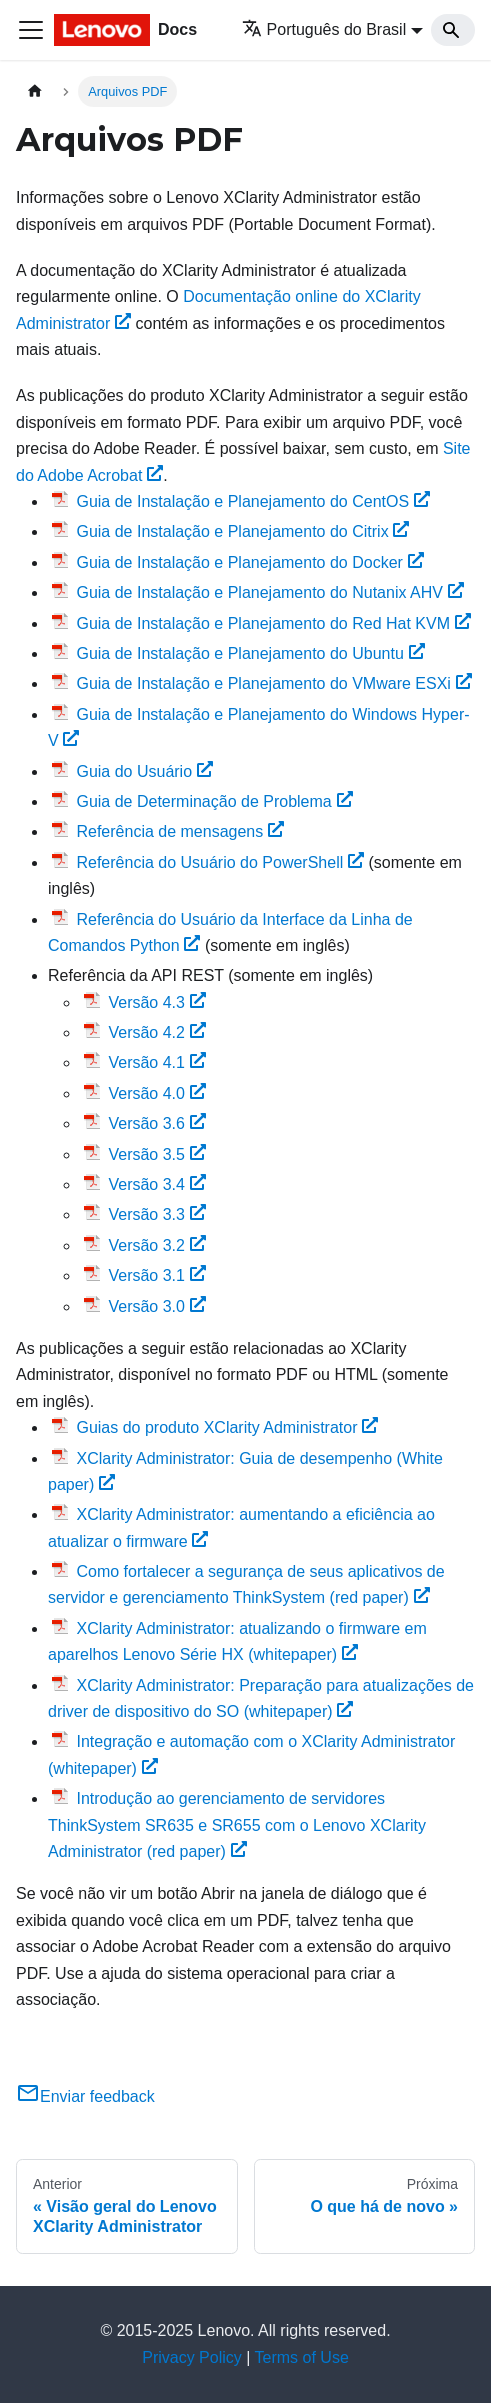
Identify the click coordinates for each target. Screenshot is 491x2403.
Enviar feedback (85, 2096)
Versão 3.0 (156, 1306)
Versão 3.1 (156, 1275)
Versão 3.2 (156, 1245)
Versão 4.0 (156, 1093)
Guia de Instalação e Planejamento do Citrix (242, 531)
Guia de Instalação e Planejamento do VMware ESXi (273, 683)
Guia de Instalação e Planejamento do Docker (249, 562)
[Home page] (35, 91)
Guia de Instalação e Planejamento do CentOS (252, 501)
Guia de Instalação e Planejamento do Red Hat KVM (273, 623)
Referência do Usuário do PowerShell (220, 862)
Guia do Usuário (144, 771)
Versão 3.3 (156, 1214)
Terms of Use (302, 2357)
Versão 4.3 (156, 1002)
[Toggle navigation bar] (31, 30)
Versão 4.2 (156, 1032)
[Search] (453, 30)
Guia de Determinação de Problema (214, 801)
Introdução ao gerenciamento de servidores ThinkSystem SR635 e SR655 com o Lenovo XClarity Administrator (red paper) (237, 1825)
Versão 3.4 (156, 1184)
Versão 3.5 (156, 1154)
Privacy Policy (192, 2357)
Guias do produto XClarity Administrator (227, 1427)
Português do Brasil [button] (324, 29)
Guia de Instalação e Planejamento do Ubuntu (250, 653)
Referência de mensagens (180, 831)
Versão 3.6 (156, 1123)
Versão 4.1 (156, 1062)
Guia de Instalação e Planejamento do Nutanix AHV (269, 592)
